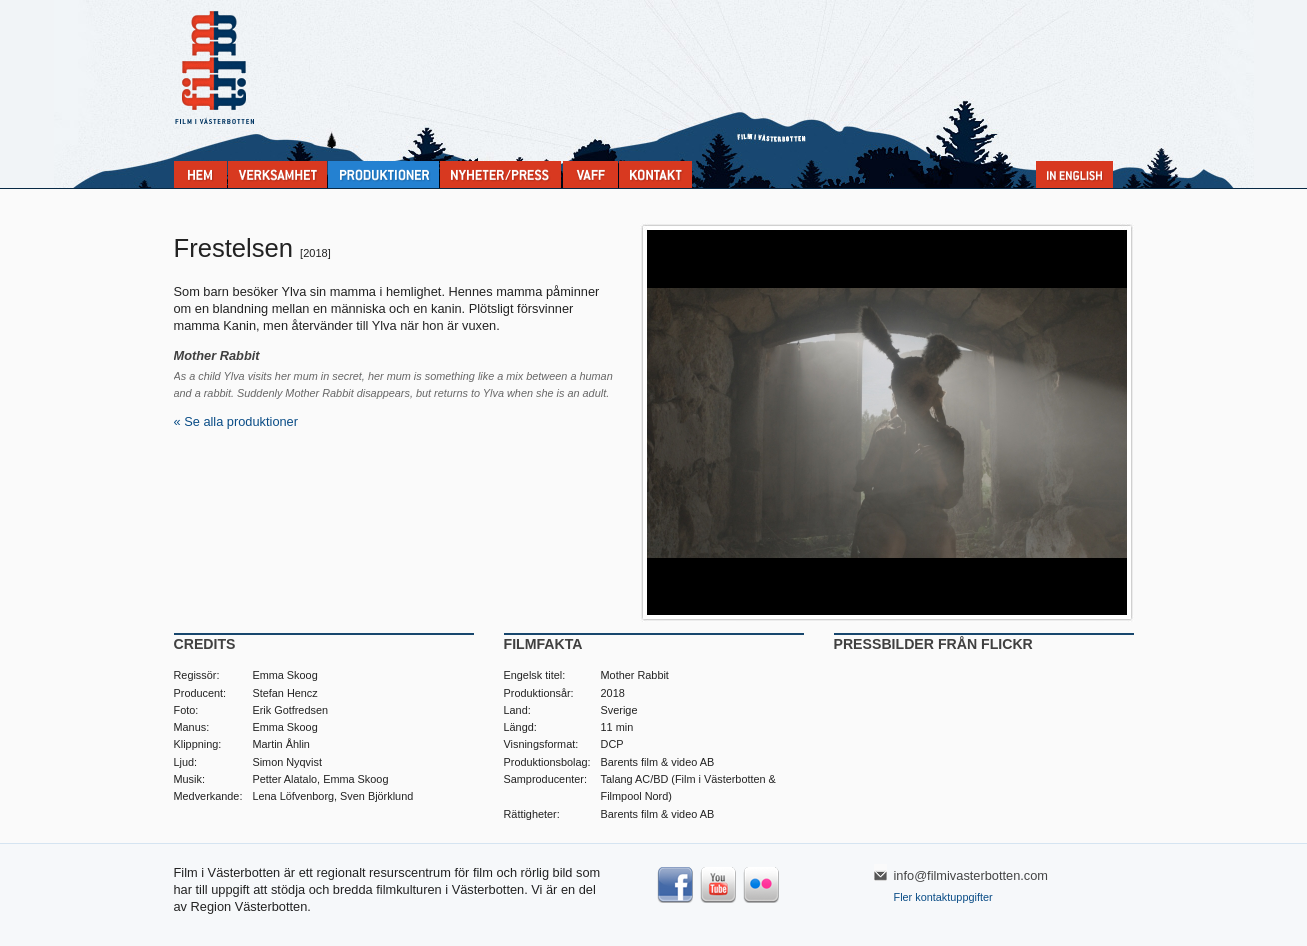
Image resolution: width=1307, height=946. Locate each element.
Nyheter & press (500, 174)
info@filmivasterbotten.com (971, 875)
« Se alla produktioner (236, 421)
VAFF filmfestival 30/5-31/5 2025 (590, 174)
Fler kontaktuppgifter (943, 897)
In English (1074, 174)
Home (200, 174)
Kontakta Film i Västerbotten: (655, 174)
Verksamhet (277, 174)
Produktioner (383, 174)
